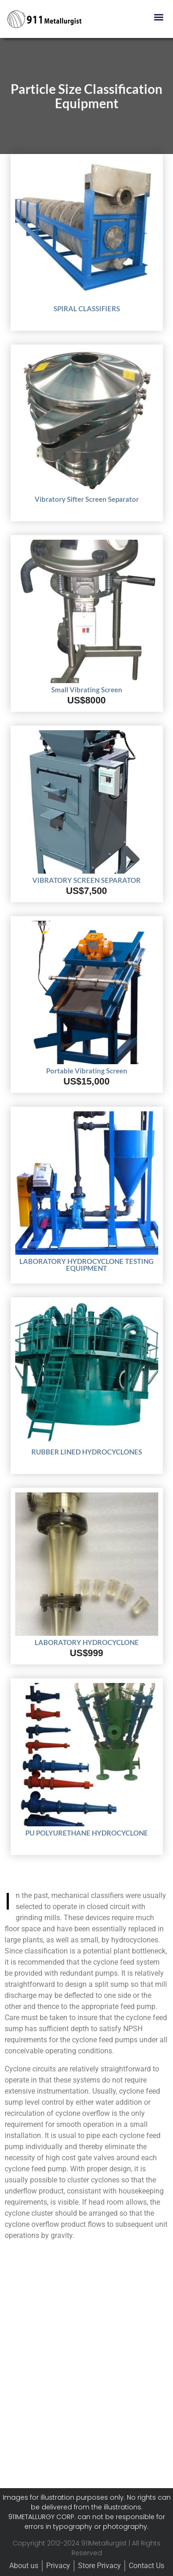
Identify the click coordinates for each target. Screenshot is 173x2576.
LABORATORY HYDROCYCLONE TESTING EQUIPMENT (86, 1264)
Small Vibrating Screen (86, 689)
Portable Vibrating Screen (86, 1070)
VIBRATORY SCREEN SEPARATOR (86, 880)
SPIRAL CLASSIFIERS (87, 308)
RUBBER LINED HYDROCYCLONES (86, 1452)
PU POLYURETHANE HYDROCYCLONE (86, 1833)
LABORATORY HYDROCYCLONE (87, 1642)
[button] (158, 17)
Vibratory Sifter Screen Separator (87, 499)
